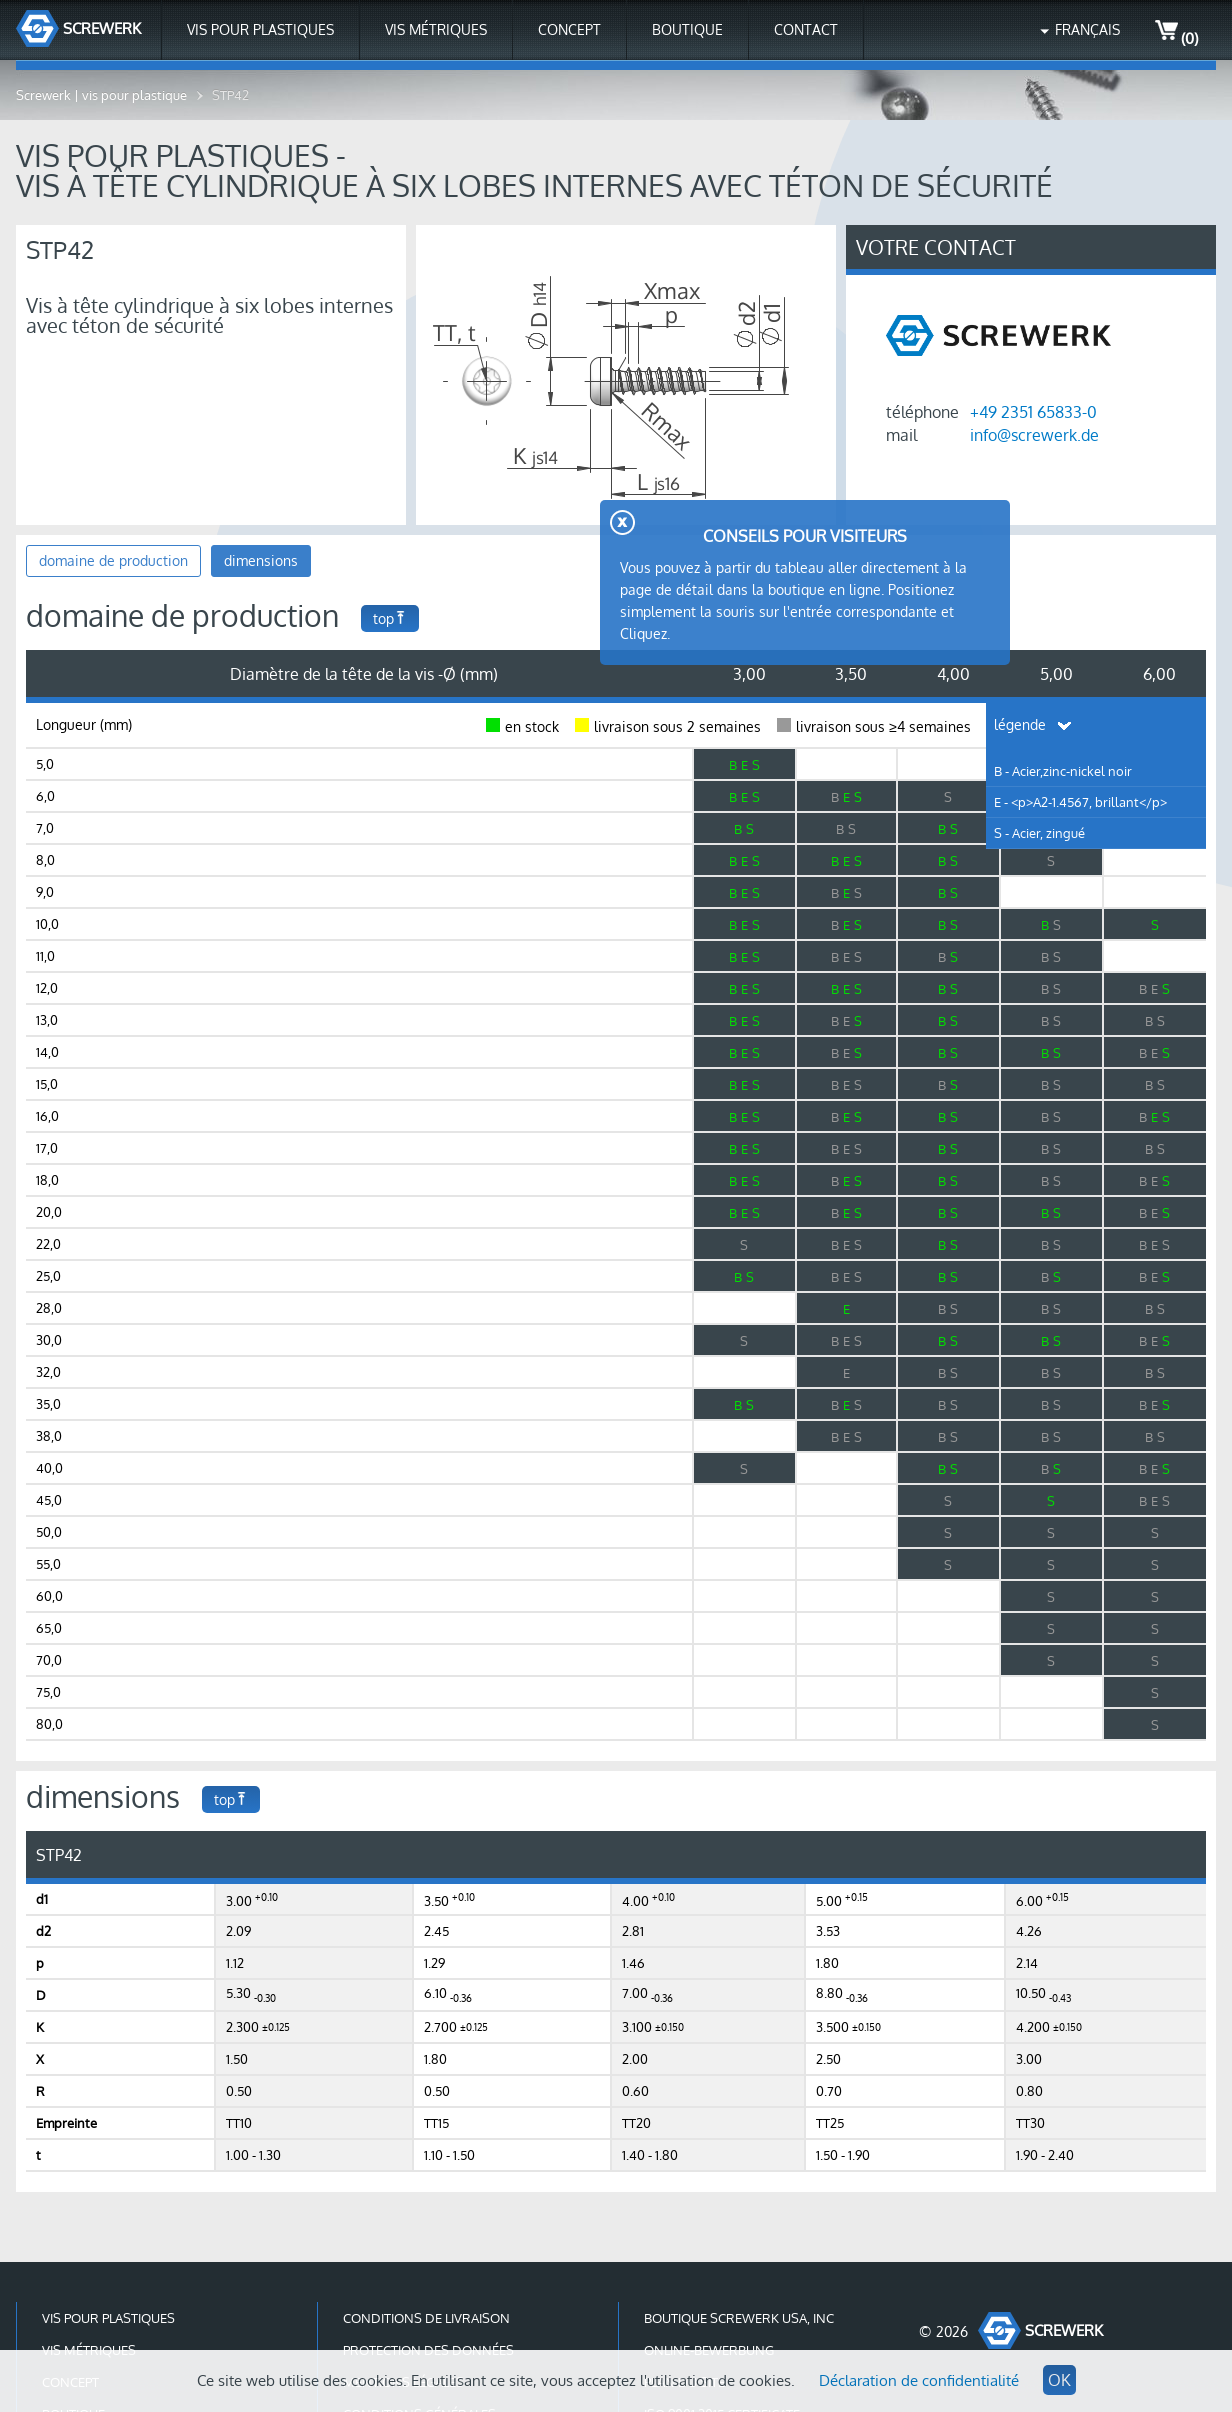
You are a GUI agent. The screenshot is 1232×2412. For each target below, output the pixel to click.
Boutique (687, 29)
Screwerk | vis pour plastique (101, 95)
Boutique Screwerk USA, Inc (739, 2318)
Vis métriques (436, 29)
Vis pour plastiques (260, 29)
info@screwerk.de (1034, 435)
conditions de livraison (426, 2318)
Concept (569, 29)
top (390, 618)
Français (1087, 29)
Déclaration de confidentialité (919, 2380)
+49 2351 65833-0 (1033, 412)
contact (806, 29)
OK (1059, 2380)
